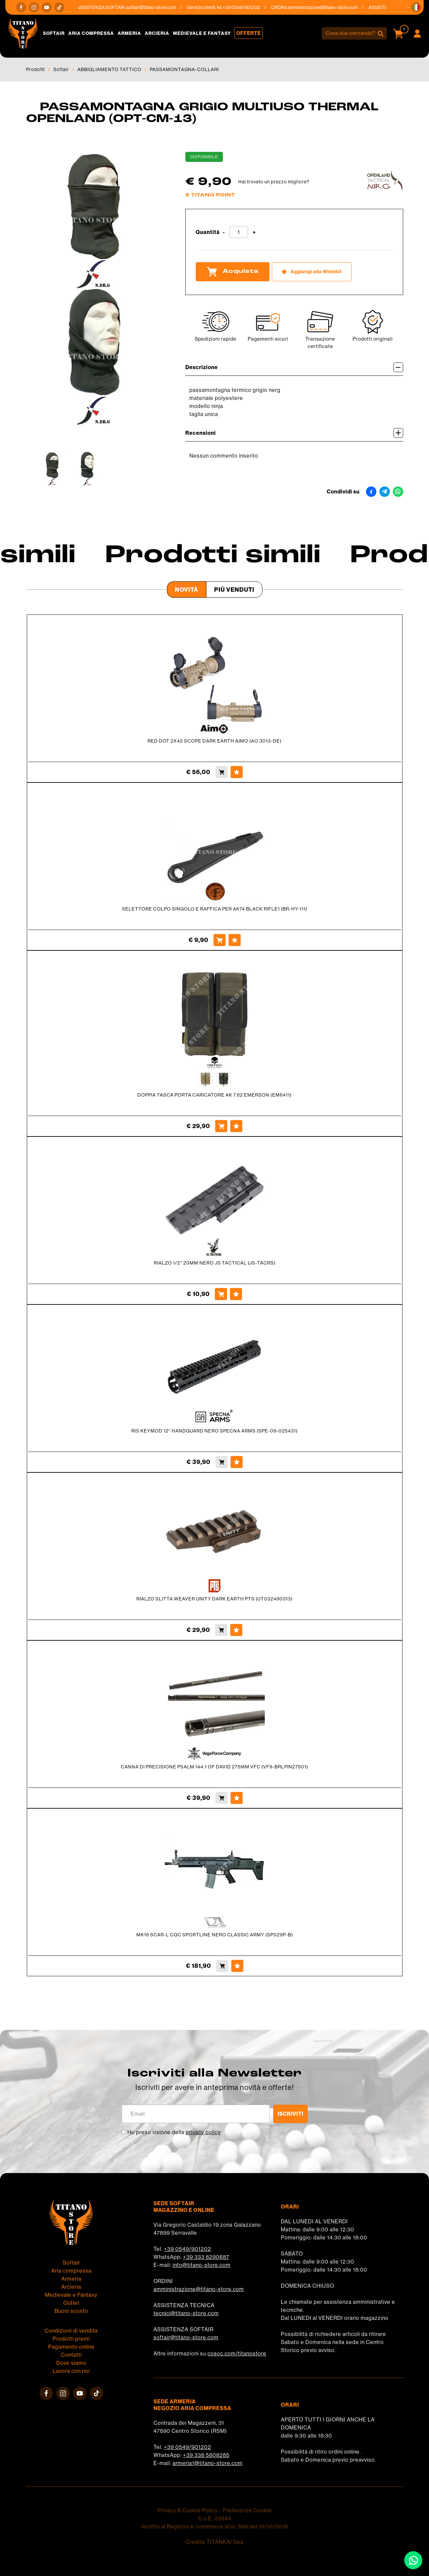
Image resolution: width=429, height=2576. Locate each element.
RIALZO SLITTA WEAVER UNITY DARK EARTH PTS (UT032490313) (214, 1599)
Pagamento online (71, 2346)
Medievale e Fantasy (202, 33)
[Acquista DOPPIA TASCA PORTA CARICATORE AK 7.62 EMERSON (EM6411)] (221, 1126)
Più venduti (234, 589)
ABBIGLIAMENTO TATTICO (109, 69)
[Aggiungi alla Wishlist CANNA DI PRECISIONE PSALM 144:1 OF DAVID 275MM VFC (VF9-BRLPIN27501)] (237, 1798)
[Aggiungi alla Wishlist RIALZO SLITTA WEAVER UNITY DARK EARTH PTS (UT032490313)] (236, 1630)
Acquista (232, 272)
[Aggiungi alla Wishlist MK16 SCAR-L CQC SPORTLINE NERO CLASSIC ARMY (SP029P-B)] (237, 1966)
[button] (416, 7)
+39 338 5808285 (206, 2455)
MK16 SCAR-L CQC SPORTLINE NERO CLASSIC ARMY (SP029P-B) (214, 1935)
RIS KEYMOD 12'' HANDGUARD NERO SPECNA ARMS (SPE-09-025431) (214, 1431)
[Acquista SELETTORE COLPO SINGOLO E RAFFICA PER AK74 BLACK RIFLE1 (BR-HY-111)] (219, 940)
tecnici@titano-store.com (186, 2313)
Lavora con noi (71, 2370)
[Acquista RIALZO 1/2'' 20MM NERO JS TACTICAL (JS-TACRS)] (221, 1294)
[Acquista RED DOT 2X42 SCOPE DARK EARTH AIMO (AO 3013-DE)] (222, 772)
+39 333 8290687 (206, 2256)
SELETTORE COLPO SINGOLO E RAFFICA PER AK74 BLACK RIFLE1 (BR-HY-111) (214, 909)
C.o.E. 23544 (214, 2518)
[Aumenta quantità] (254, 232)
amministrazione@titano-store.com (333, 7)
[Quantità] (239, 232)
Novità (186, 589)
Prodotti (35, 69)
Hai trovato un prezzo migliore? (273, 182)
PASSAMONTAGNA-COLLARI (184, 69)
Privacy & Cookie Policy (188, 2510)
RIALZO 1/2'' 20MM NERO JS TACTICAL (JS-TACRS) (214, 1263)
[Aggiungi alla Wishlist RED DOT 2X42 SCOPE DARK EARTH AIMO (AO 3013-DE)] (237, 772)
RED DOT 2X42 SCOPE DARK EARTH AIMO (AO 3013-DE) (214, 741)
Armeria (129, 33)
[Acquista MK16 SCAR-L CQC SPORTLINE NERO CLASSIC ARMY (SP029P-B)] (222, 1966)
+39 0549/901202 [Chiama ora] (252, 7)
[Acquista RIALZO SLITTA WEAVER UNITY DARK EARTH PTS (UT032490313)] (221, 1630)
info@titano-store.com (202, 2265)
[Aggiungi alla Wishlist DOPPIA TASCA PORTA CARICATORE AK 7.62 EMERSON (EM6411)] (236, 1126)
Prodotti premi (71, 2338)
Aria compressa (91, 33)
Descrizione (294, 367)
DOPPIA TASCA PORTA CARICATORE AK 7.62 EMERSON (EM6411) (214, 1095)
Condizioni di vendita (71, 2330)
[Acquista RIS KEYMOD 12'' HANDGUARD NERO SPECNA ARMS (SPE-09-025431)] (222, 1462)
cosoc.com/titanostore (236, 2353)
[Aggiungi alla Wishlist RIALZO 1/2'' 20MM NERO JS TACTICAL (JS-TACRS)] (236, 1294)
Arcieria (157, 33)
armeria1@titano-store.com (208, 2463)
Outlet (71, 2302)
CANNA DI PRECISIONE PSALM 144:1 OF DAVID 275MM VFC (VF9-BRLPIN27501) (214, 1767)
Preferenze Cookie (247, 2510)
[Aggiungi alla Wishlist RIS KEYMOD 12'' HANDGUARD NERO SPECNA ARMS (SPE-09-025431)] (237, 1462)
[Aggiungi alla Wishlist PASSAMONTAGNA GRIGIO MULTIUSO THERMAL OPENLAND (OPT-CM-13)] (312, 271)
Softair (54, 33)
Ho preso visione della (174, 2132)
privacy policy (203, 2132)
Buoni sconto (71, 2310)
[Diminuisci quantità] (224, 232)
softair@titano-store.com (162, 7)
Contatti (71, 2354)
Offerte (248, 33)
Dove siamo (71, 2362)
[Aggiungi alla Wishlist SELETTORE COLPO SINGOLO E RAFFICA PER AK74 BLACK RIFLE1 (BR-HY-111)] (235, 940)
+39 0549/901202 (187, 2248)
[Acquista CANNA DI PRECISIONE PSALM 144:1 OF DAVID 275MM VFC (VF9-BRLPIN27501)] (222, 1798)
